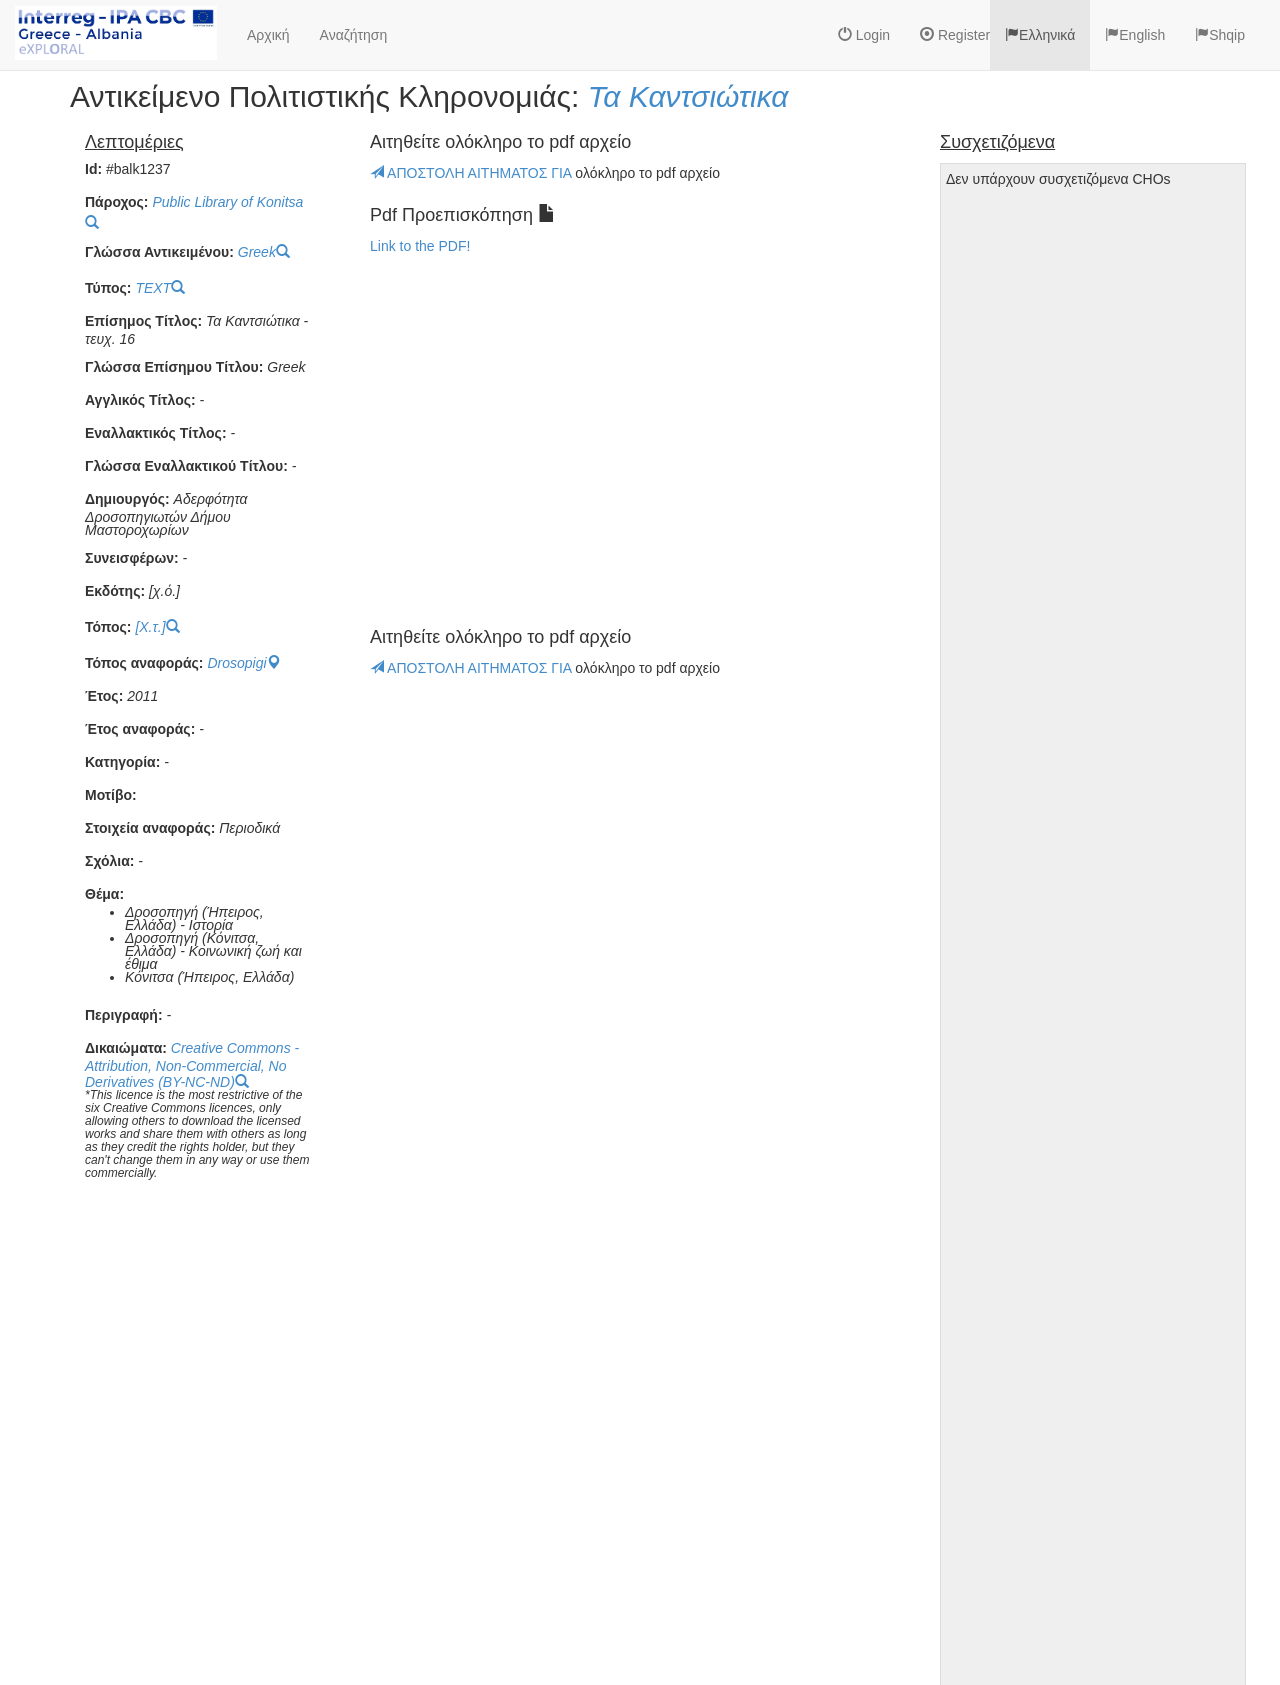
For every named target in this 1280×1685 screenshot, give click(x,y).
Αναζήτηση (354, 35)
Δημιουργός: (127, 499)
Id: (93, 169)
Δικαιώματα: (126, 1048)
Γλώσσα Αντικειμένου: (159, 252)
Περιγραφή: (124, 1015)
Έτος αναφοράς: (140, 729)
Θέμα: (104, 894)
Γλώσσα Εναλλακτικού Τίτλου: (186, 466)
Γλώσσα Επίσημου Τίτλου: (174, 367)
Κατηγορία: (122, 762)
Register (955, 35)
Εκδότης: (115, 591)
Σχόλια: (109, 861)
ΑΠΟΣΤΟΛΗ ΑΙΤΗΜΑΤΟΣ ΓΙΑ (472, 173)
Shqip (1220, 35)
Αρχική (268, 35)
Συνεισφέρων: (132, 558)
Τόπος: (108, 627)
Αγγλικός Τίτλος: (140, 400)
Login (864, 35)
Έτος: (104, 696)
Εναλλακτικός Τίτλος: (156, 433)
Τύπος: (108, 288)
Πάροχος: (116, 202)
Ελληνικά (1040, 35)
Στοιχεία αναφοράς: (150, 828)
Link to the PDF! (420, 246)
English (1135, 35)
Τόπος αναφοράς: (144, 663)
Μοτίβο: (111, 795)
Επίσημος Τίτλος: (143, 321)
